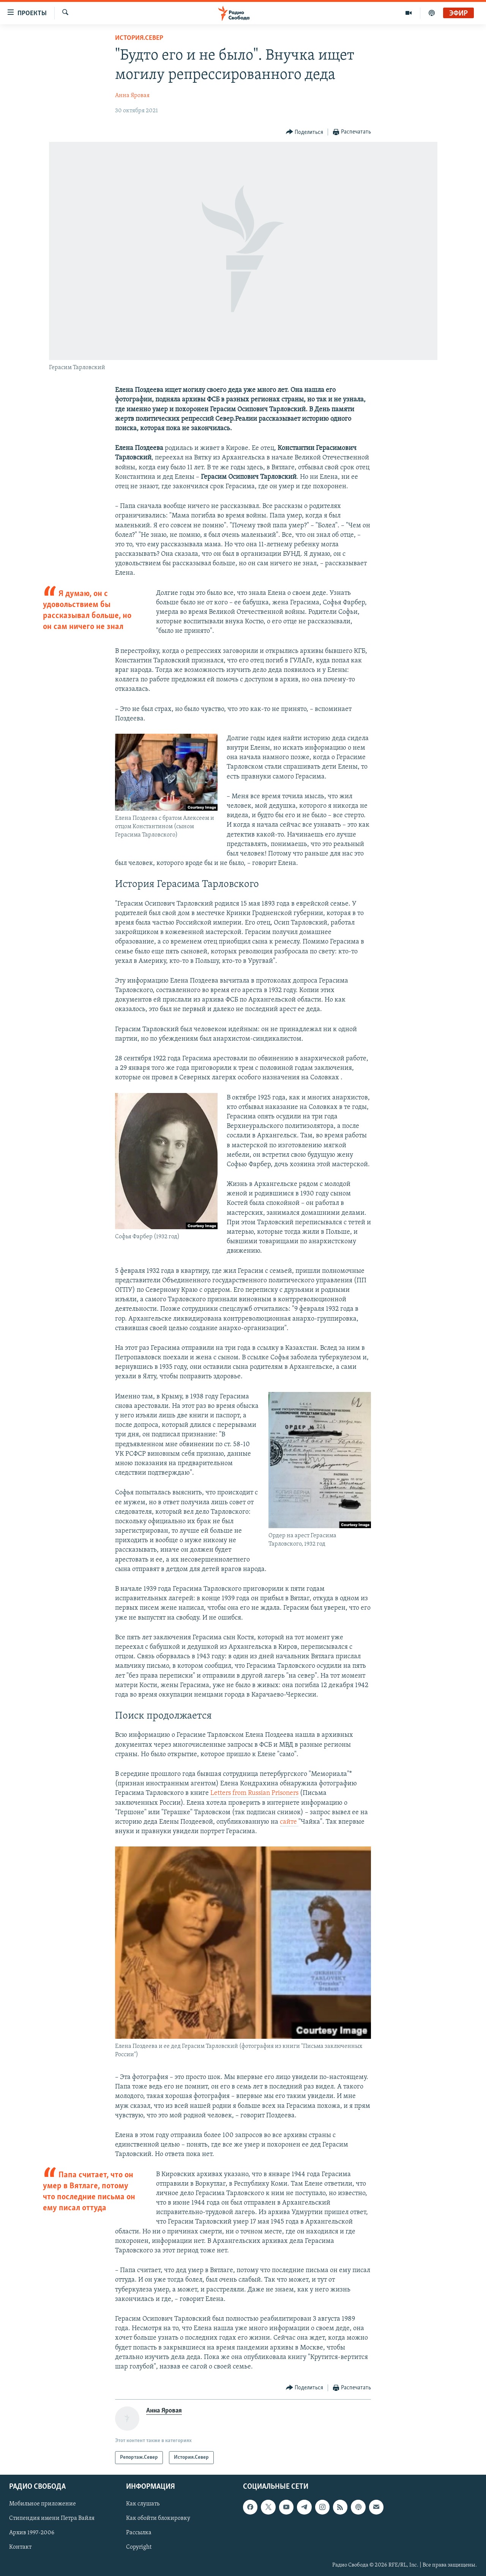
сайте (289, 1822)
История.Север (139, 38)
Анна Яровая (132, 96)
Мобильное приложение (42, 2504)
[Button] (304, 132)
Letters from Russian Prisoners (254, 1793)
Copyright (138, 2548)
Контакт (20, 2548)
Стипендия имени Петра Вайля (52, 2519)
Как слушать (142, 2504)
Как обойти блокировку (158, 2519)
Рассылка (138, 2533)
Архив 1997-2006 (31, 2533)
